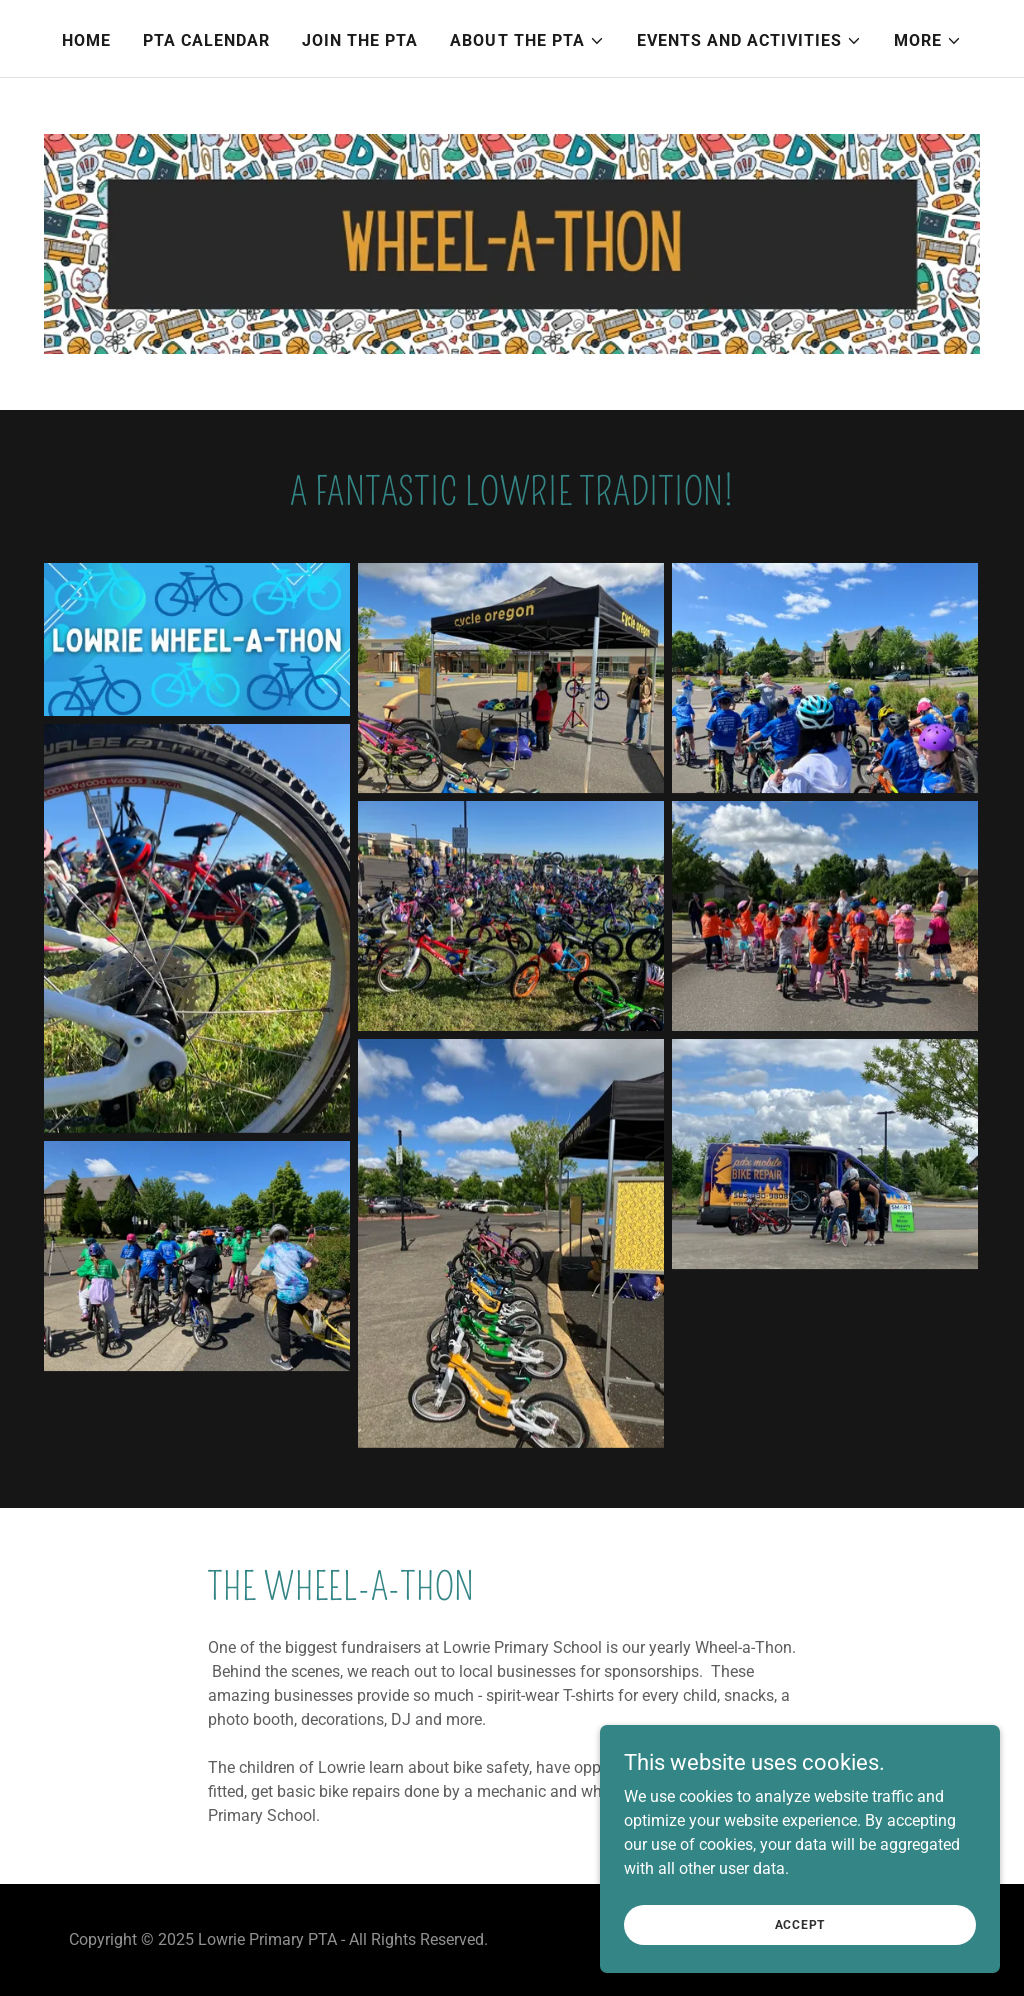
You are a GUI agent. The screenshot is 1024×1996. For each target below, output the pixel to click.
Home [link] (86, 40)
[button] (527, 41)
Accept (800, 1924)
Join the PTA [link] (360, 40)
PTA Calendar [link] (206, 40)
